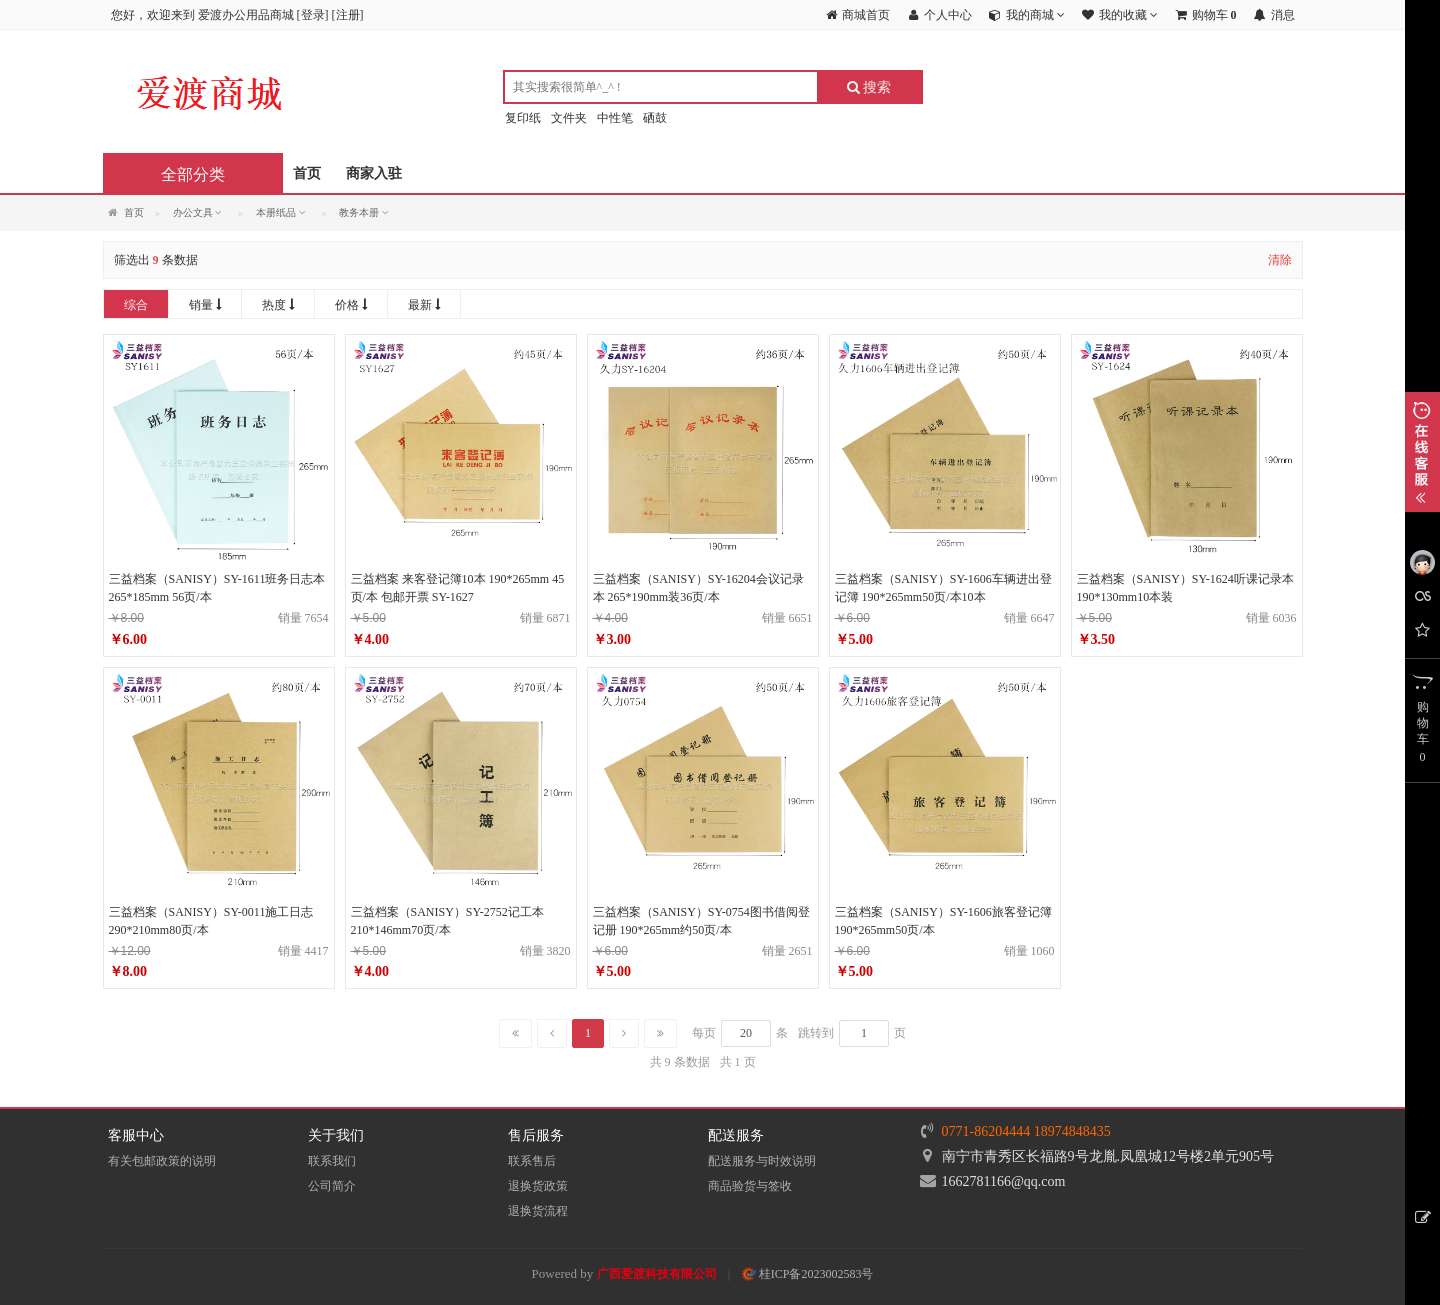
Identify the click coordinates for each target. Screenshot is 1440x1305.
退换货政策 (538, 1186)
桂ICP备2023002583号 (808, 1274)
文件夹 (569, 118)
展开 (1422, 452)
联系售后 (532, 1161)
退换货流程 (538, 1211)
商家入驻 (374, 173)
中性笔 (615, 118)
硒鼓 (655, 118)
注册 (348, 15)
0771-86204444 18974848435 (1026, 1131)
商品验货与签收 (750, 1186)
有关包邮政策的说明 (162, 1161)
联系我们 (332, 1161)
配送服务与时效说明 (762, 1161)
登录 (313, 15)
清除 (1280, 260)
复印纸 (523, 118)
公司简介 (332, 1186)
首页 (307, 173)
